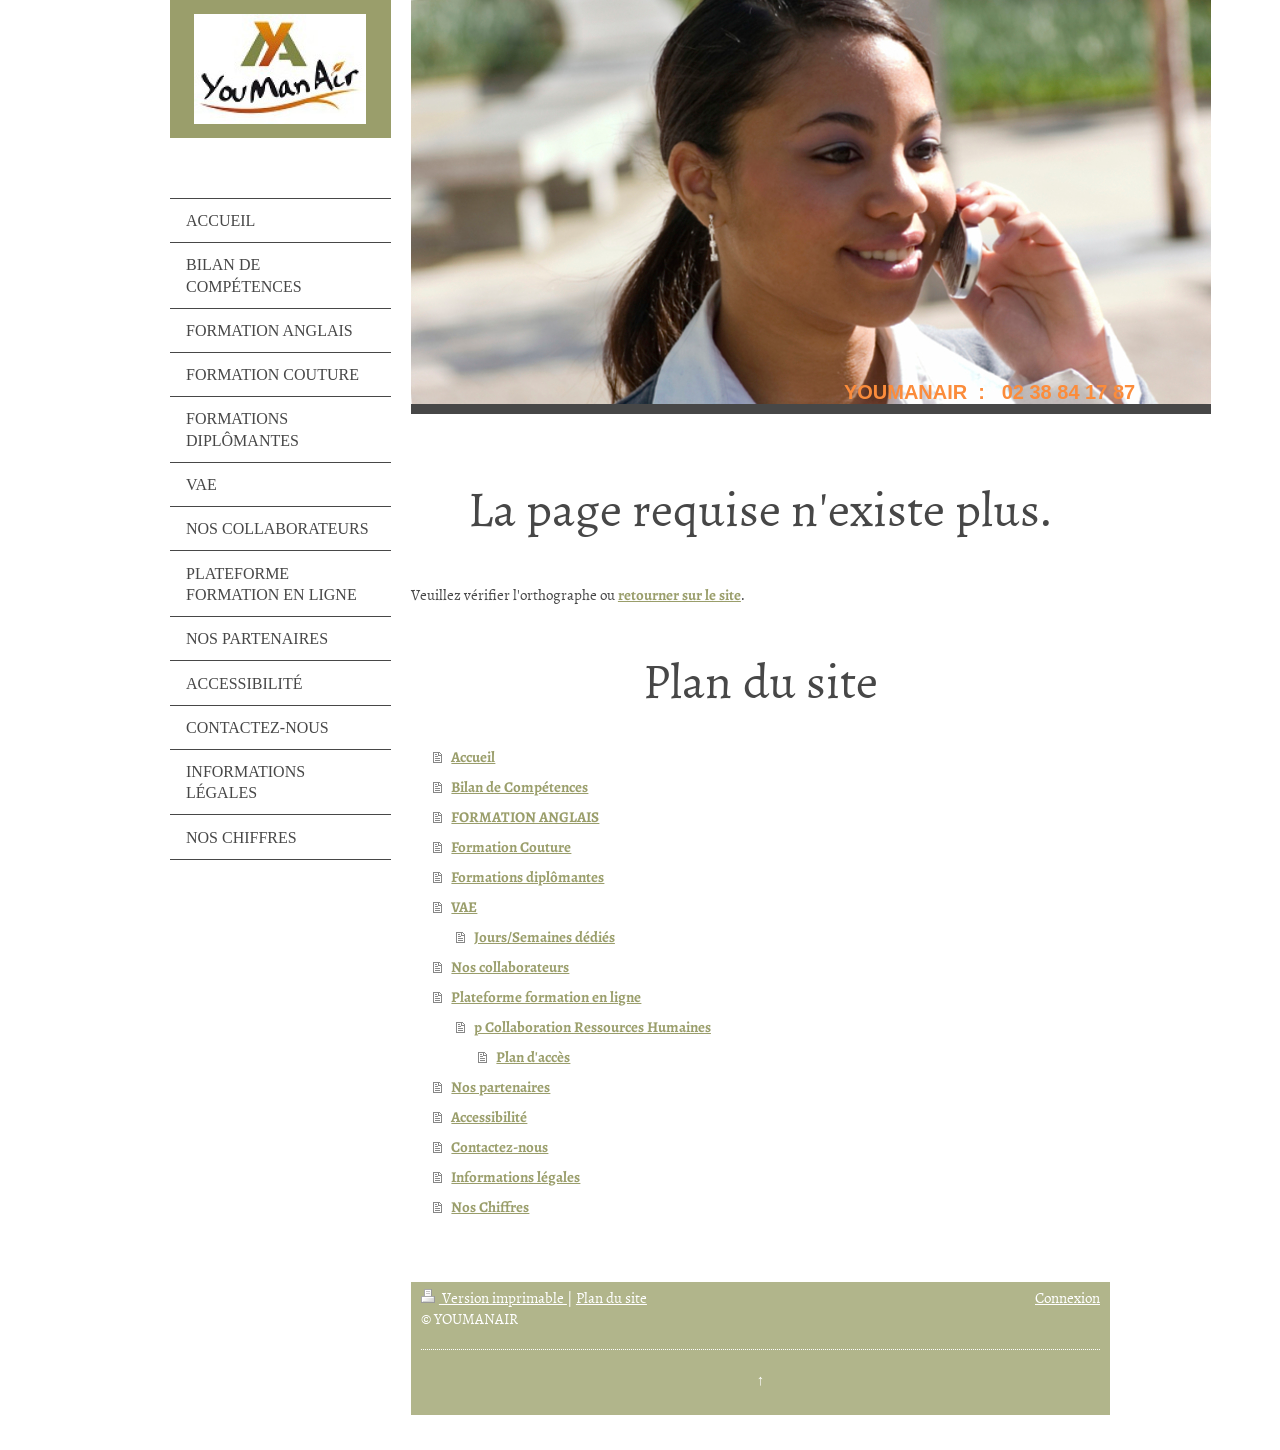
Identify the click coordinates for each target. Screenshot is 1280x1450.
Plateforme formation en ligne (546, 997)
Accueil (473, 757)
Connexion (1067, 1297)
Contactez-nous (499, 1147)
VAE (464, 907)
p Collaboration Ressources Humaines (592, 1027)
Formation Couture (511, 847)
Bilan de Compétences (519, 787)
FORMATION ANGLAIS (525, 817)
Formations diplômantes (527, 877)
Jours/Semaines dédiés (544, 937)
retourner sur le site (679, 595)
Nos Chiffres (490, 1207)
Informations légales (515, 1177)
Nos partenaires (500, 1087)
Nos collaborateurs (510, 967)
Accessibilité (489, 1117)
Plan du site (611, 1297)
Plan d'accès (533, 1057)
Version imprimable (494, 1297)
